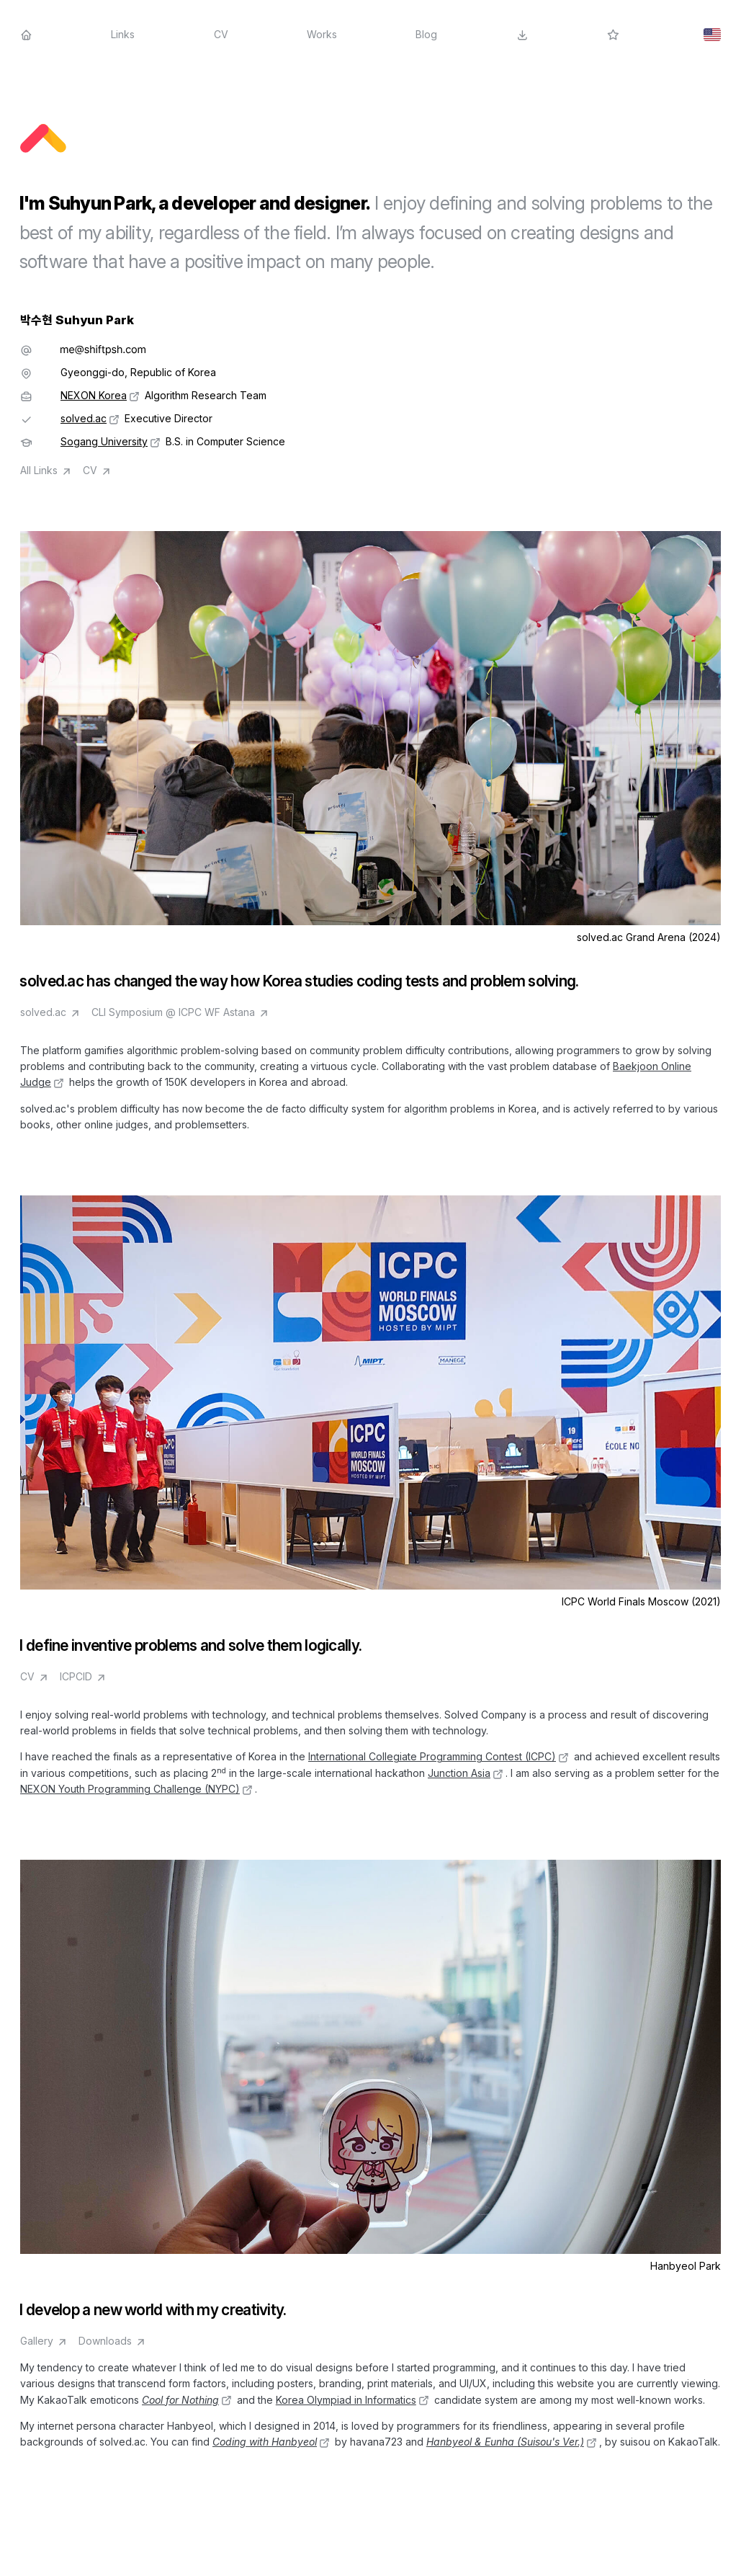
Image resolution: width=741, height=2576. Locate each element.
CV (221, 34)
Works (322, 34)
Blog (426, 34)
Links (123, 34)
